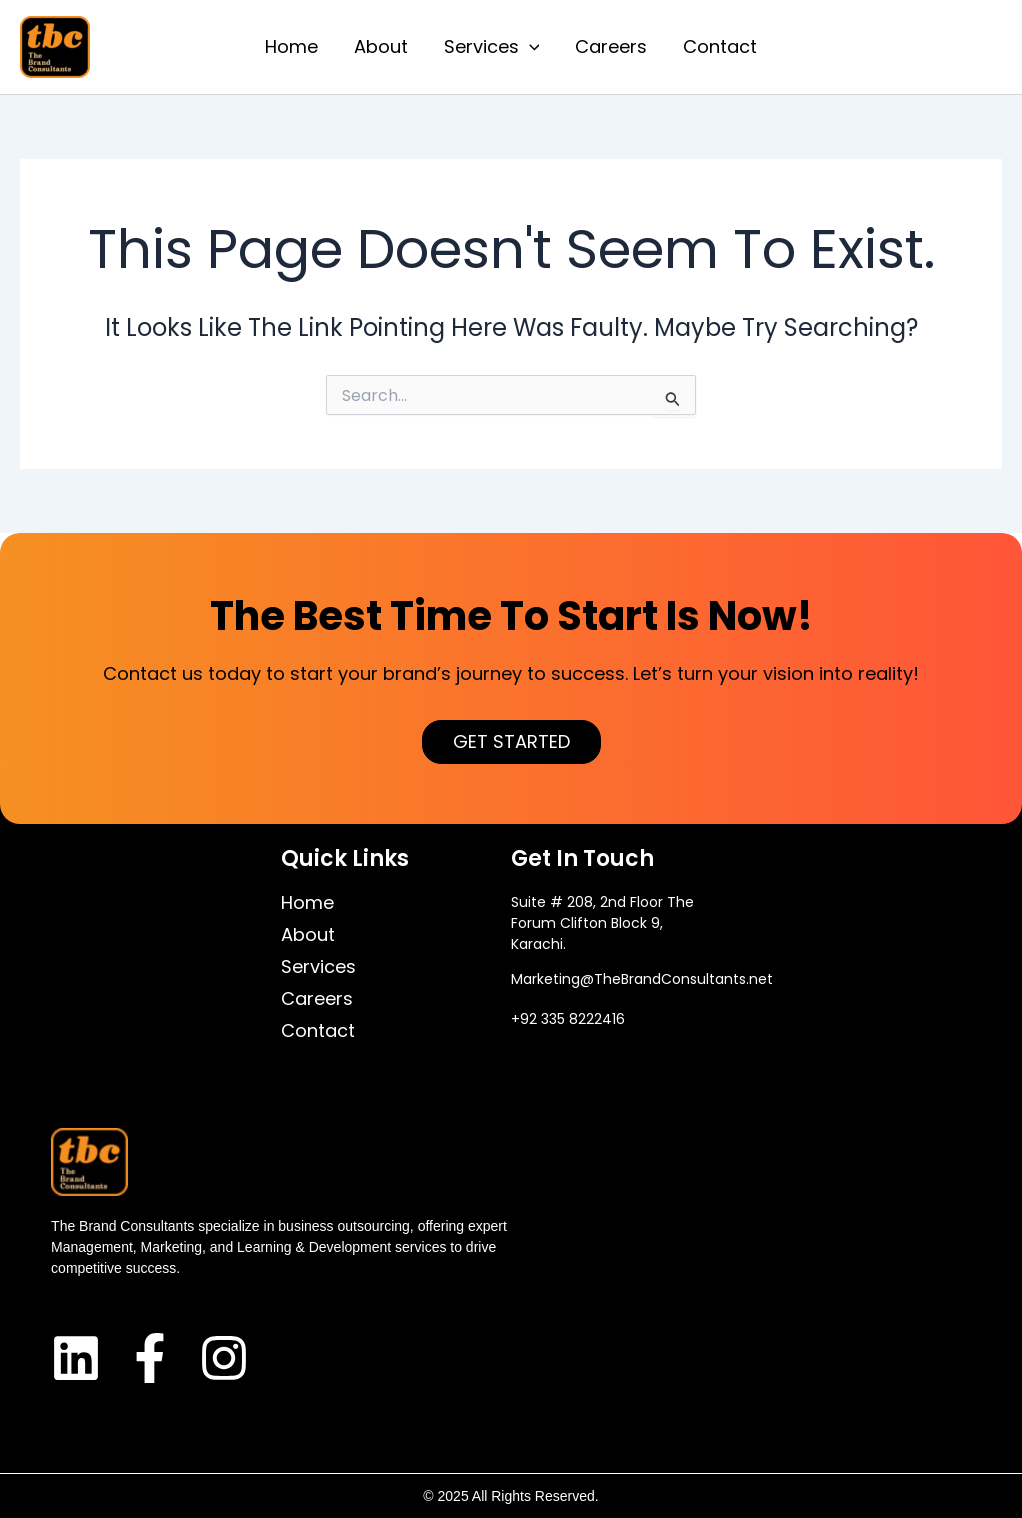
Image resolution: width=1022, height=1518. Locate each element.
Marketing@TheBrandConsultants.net (642, 979)
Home (291, 46)
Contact (720, 46)
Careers (611, 46)
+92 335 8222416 (568, 1019)
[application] (529, 47)
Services (492, 47)
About (381, 46)
